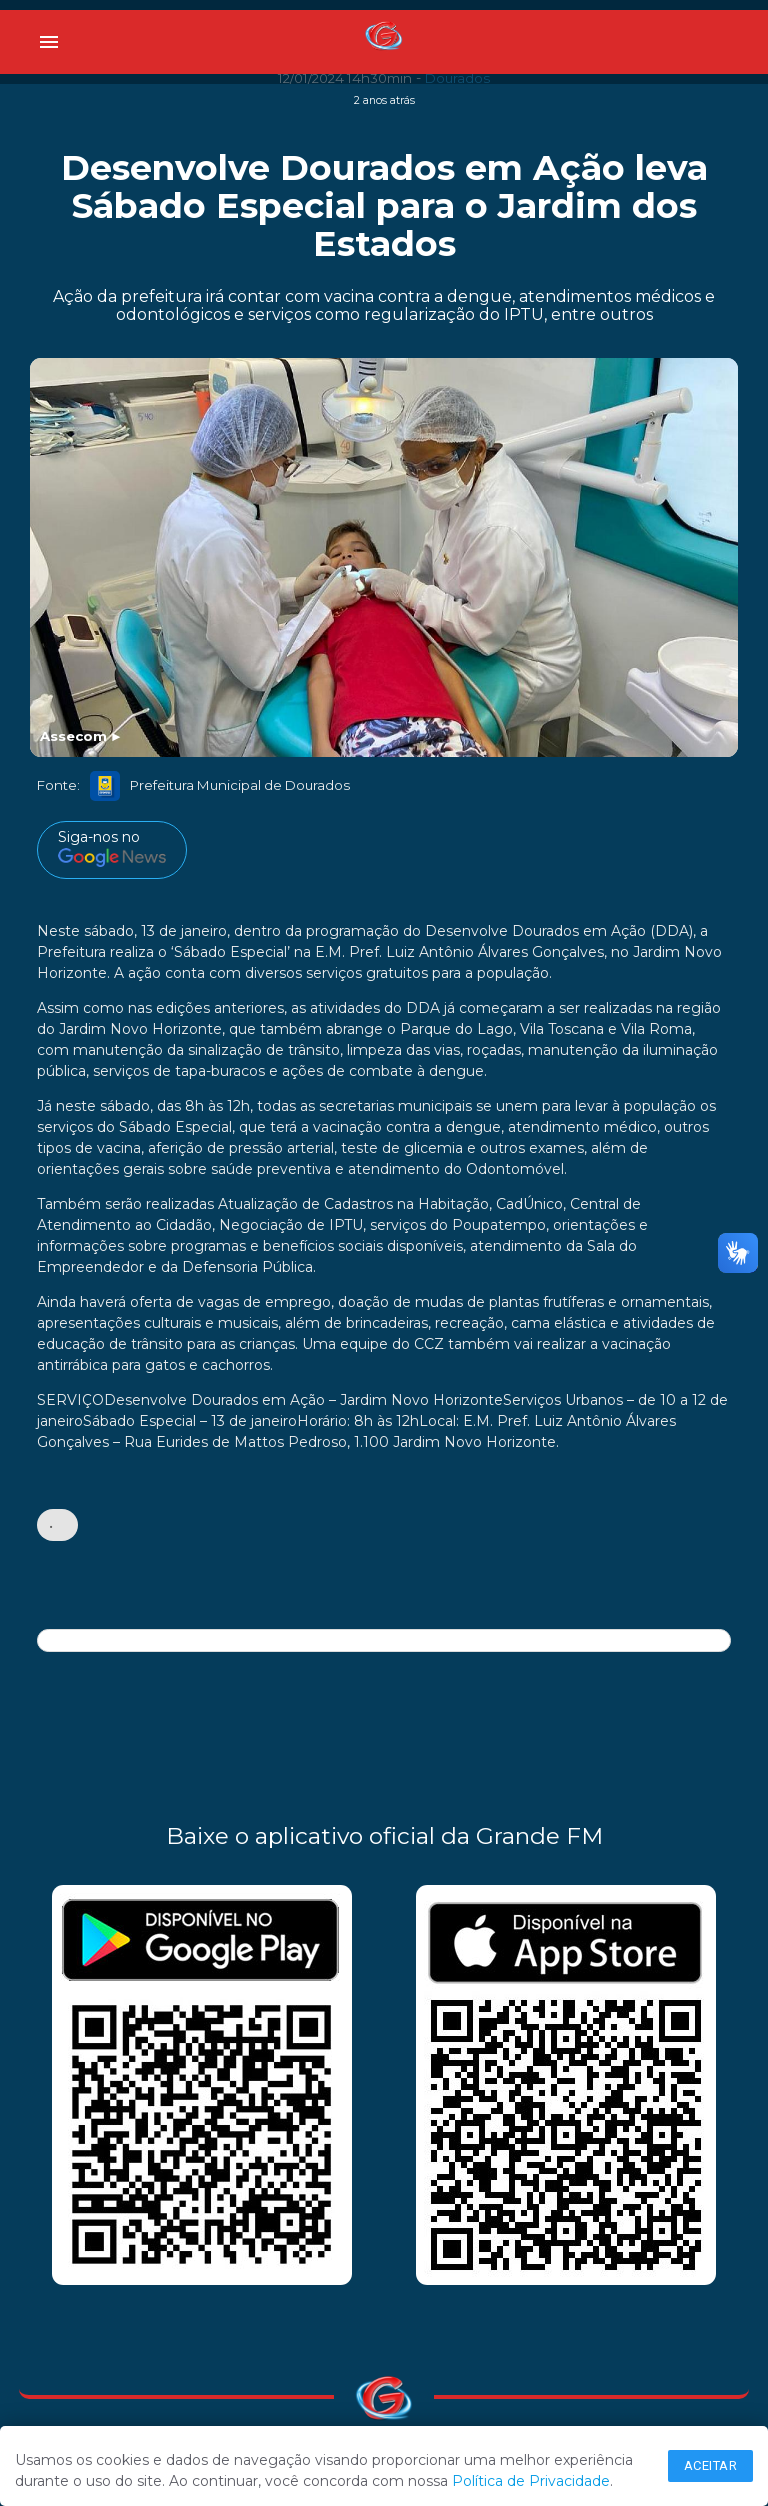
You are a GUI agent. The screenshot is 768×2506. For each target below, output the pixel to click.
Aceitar (711, 2465)
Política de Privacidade (531, 2481)
